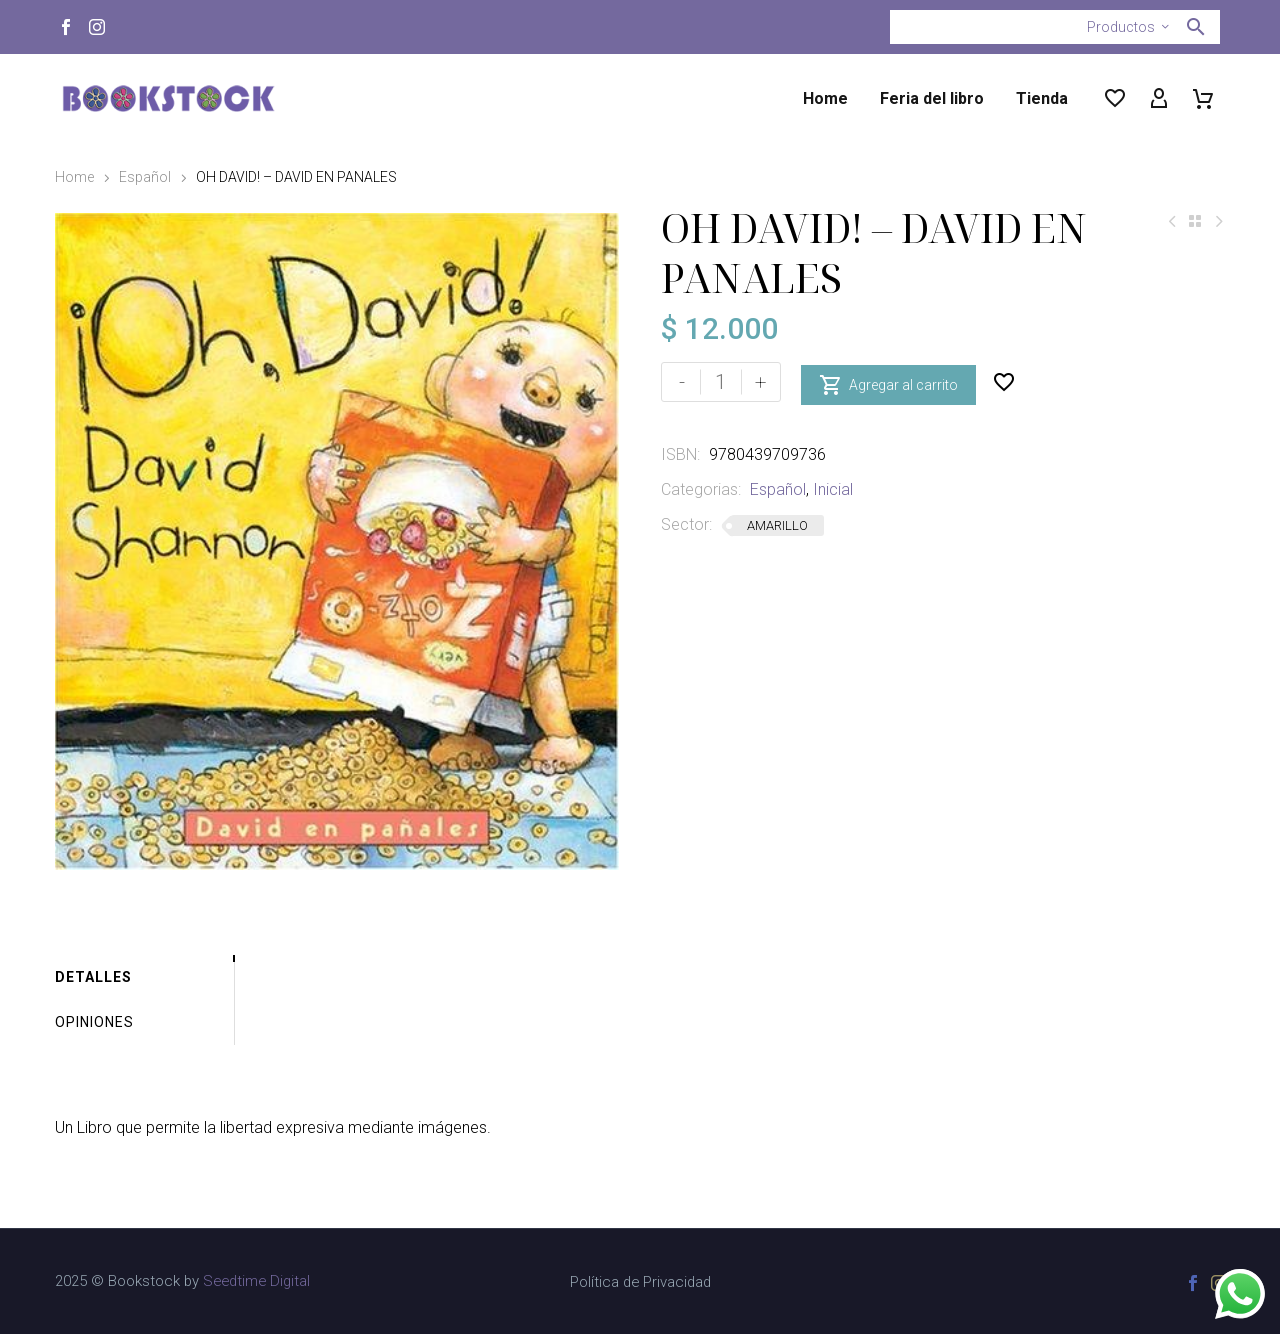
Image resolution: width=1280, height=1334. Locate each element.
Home (825, 98)
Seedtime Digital (256, 1281)
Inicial (833, 489)
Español (145, 177)
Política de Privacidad (640, 1282)
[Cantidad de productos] (721, 382)
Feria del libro (932, 98)
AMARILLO (777, 525)
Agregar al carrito (888, 382)
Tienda (1042, 98)
